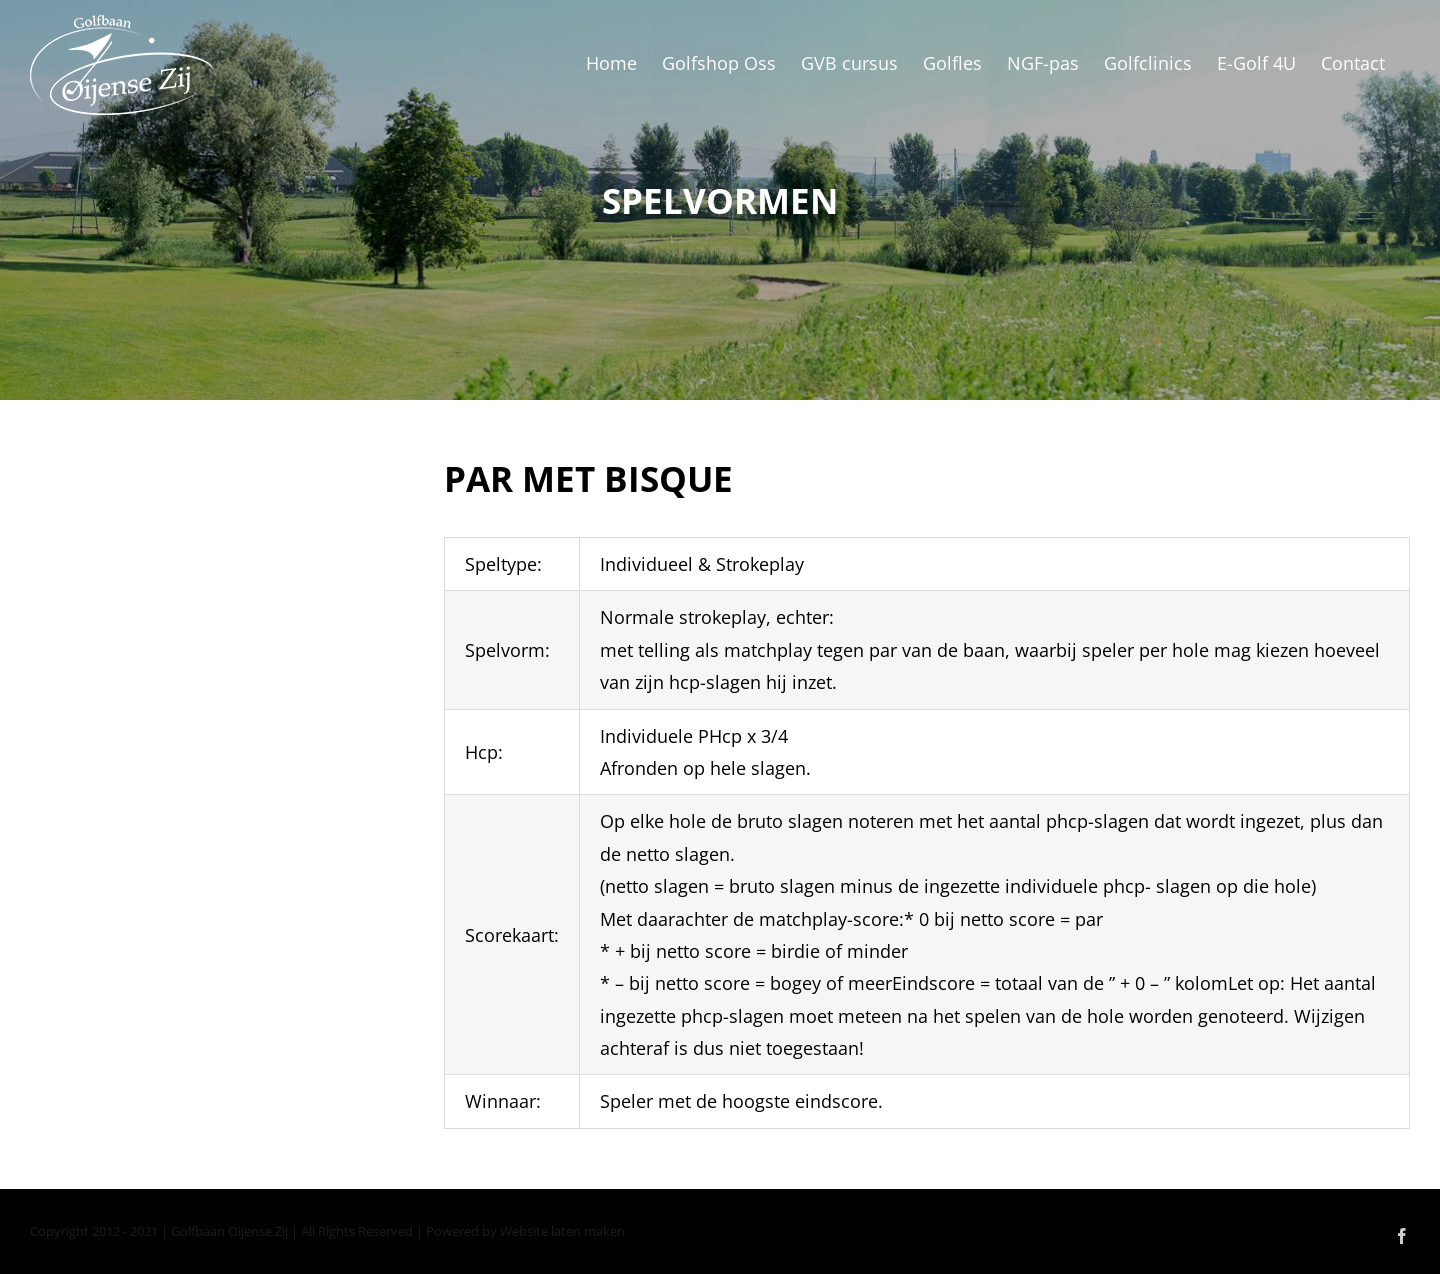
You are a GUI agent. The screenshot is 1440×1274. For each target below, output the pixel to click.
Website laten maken (562, 1231)
